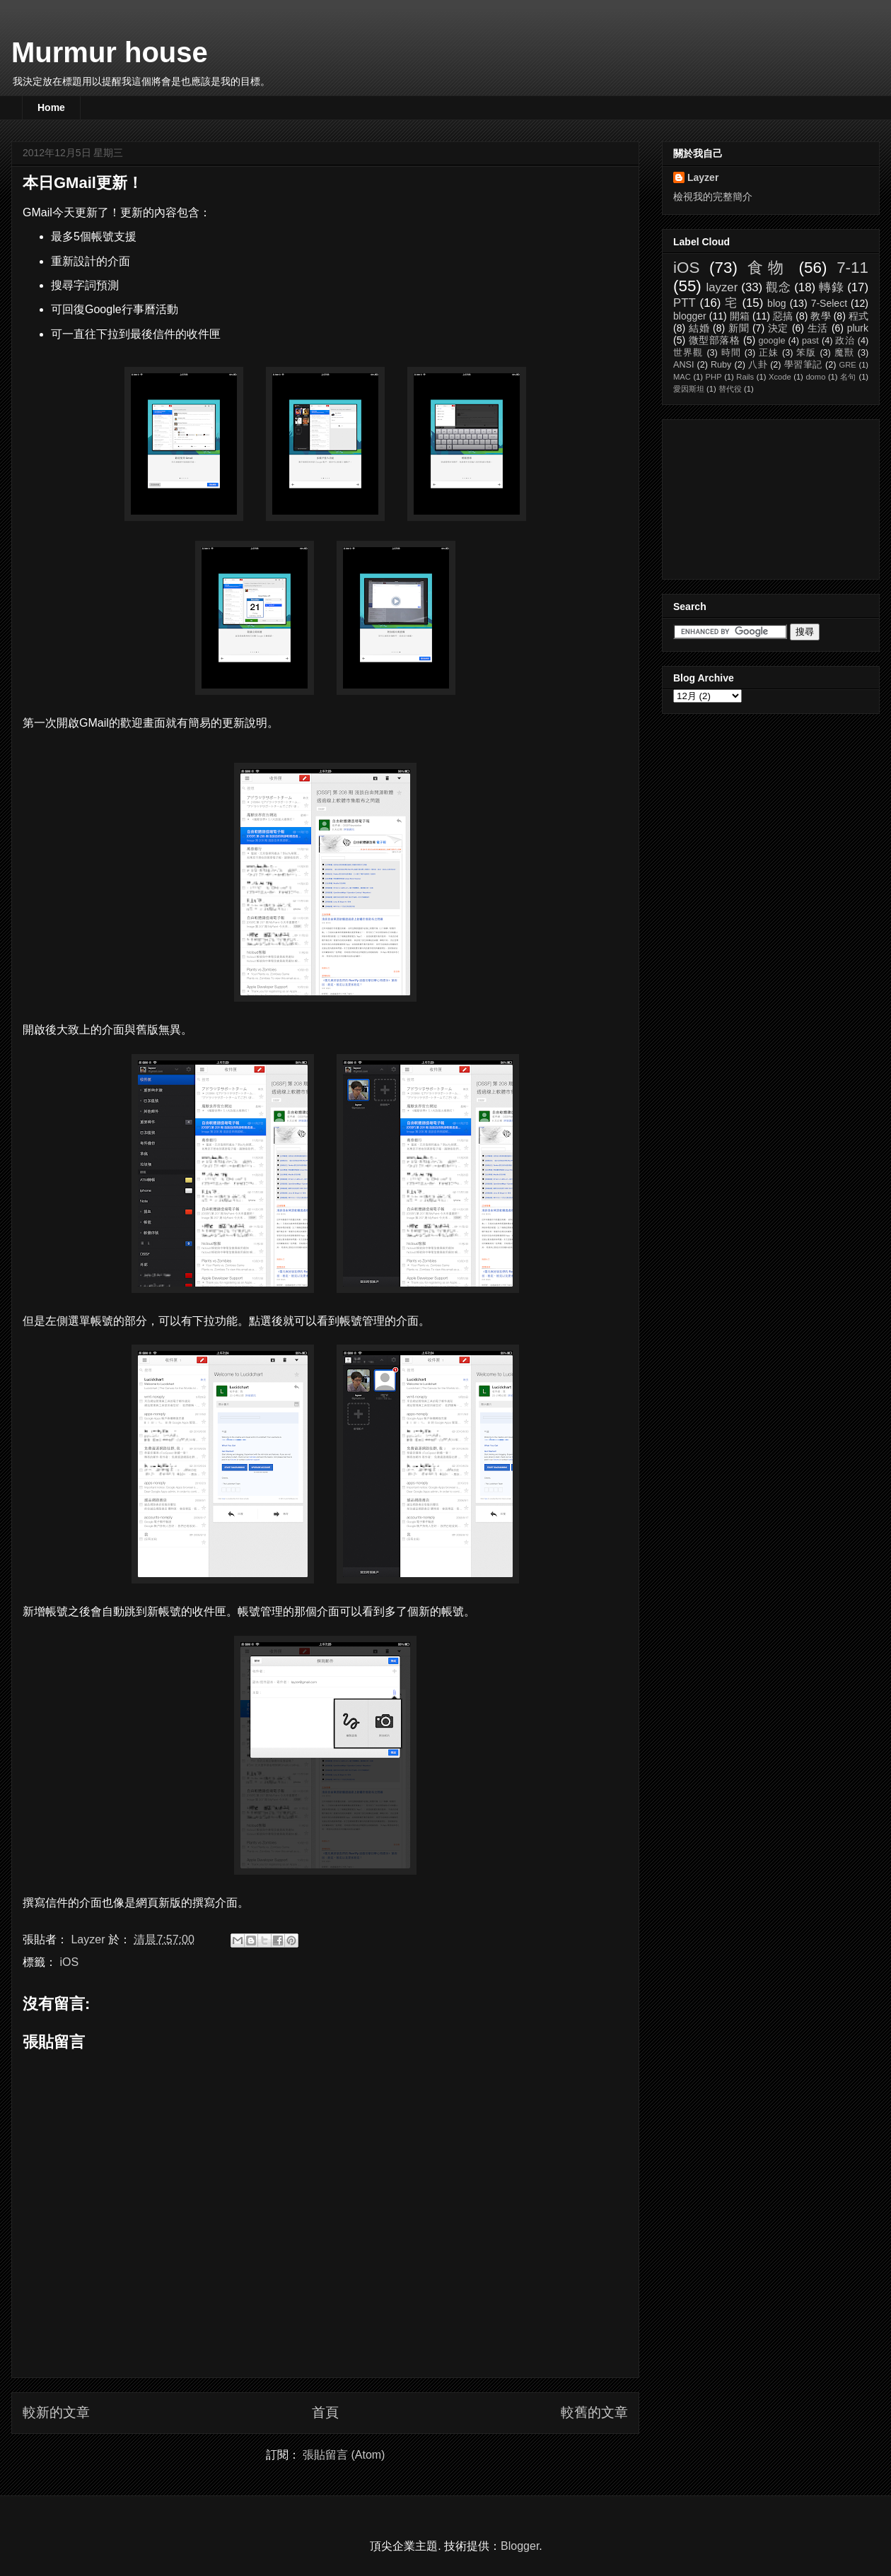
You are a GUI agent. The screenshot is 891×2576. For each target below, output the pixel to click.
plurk (857, 328)
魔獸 (844, 353)
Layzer (702, 177)
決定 (778, 328)
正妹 (769, 353)
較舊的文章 (594, 2412)
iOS (68, 1962)
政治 (844, 341)
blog (776, 303)
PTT (684, 303)
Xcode (780, 377)
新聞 (739, 328)
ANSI (683, 365)
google (772, 341)
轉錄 (831, 287)
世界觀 (688, 353)
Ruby (721, 365)
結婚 (699, 328)
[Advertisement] (744, 495)
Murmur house (109, 52)
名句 (848, 377)
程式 (858, 316)
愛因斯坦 (688, 389)
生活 (818, 328)
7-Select (829, 303)
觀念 (778, 287)
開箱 (740, 316)
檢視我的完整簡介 (712, 196)
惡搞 (783, 316)
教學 (820, 316)
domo (815, 377)
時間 (731, 353)
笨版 (806, 353)
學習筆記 (803, 365)
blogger (689, 316)
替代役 (730, 389)
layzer (722, 287)
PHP (714, 377)
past (810, 341)
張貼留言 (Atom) (344, 2455)
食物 (768, 267)
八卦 (757, 365)
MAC (682, 377)
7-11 (852, 267)
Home (51, 107)
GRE (847, 365)
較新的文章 (56, 2412)
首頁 (325, 2412)
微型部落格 (714, 340)
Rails (745, 377)
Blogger (520, 2546)
